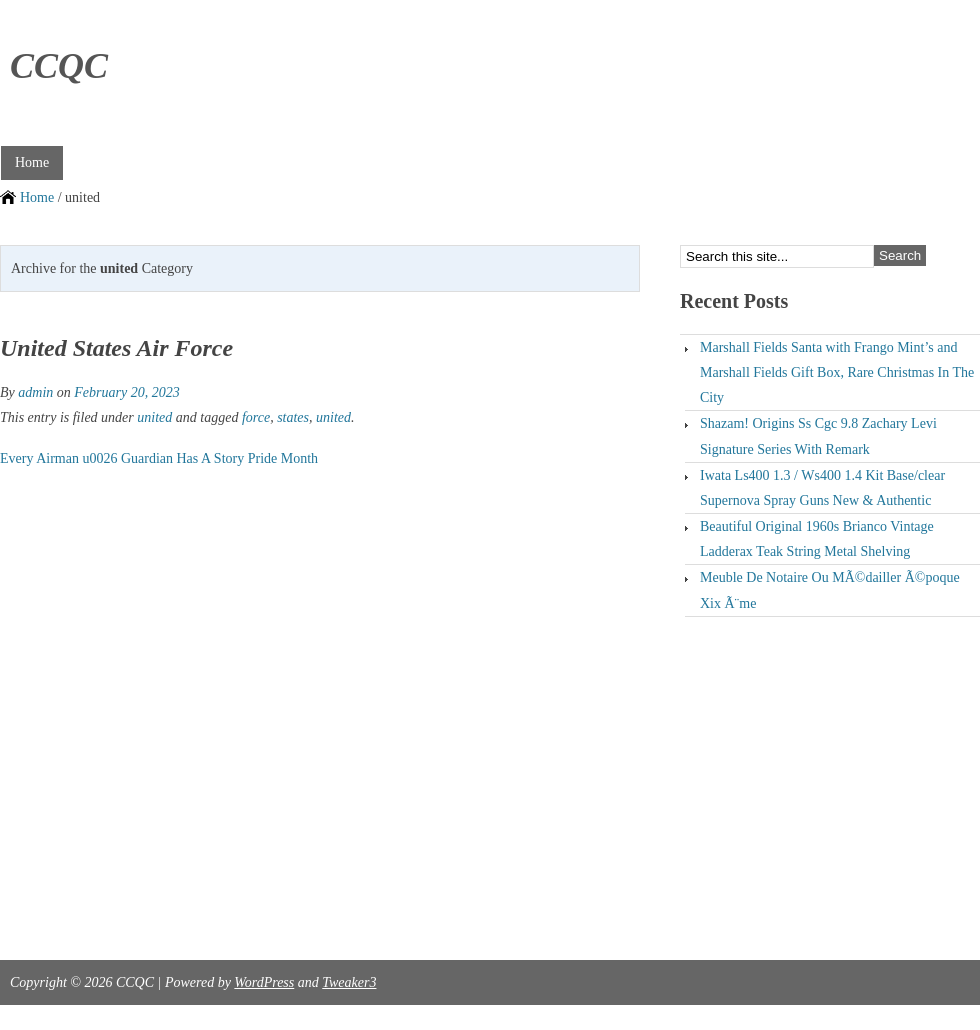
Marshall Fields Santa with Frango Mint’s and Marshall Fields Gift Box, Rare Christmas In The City (837, 372)
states (293, 417)
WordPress (264, 982)
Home (32, 162)
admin (35, 392)
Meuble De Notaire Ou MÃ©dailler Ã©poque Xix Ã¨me (830, 590)
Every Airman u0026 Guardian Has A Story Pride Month (159, 458)
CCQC (59, 66)
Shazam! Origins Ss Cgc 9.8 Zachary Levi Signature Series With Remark (818, 436)
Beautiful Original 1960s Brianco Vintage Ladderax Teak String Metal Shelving (817, 539)
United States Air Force (116, 348)
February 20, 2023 (126, 392)
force (256, 417)
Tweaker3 (349, 982)
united (154, 417)
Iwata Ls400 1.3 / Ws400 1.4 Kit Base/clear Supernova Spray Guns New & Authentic (822, 488)
